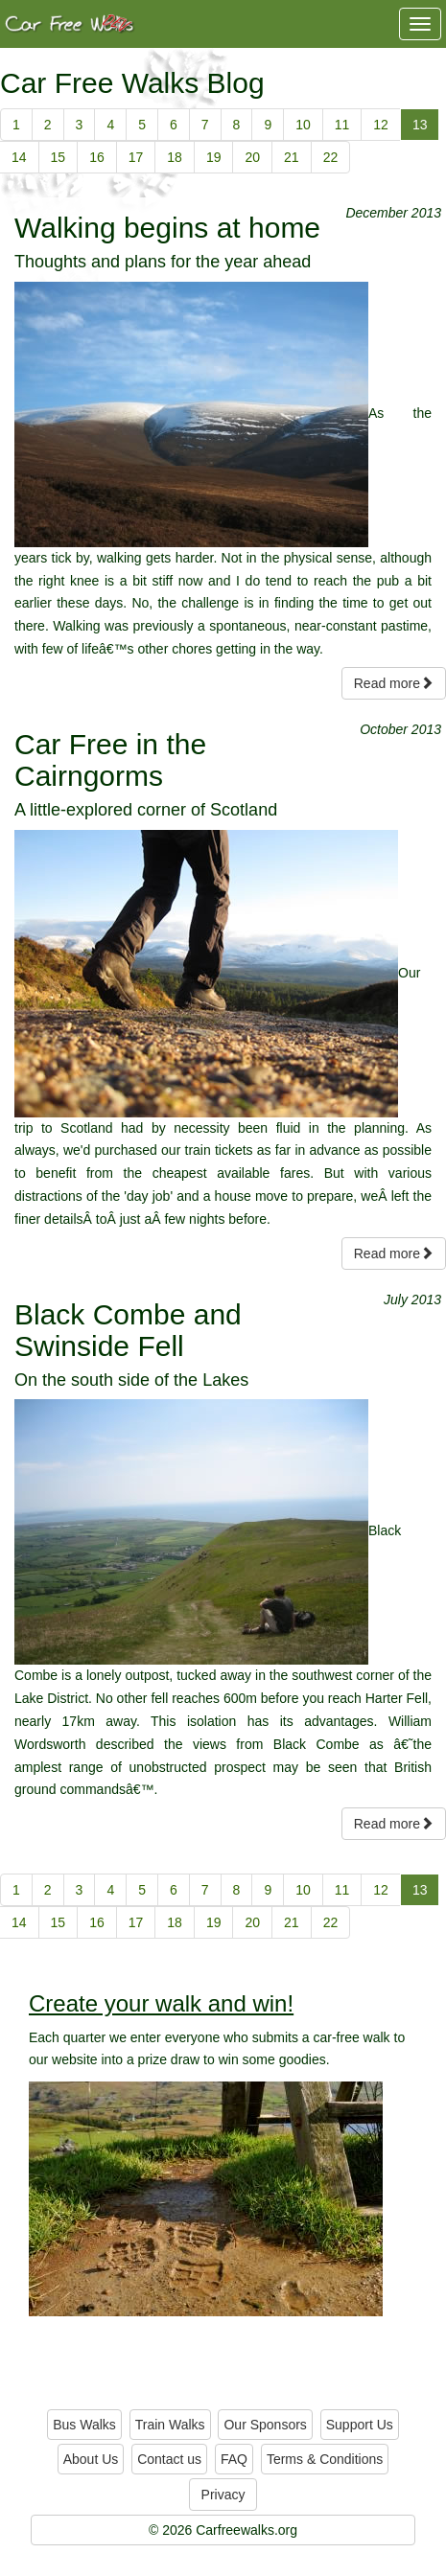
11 (342, 124)
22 (331, 157)
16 (97, 157)
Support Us (359, 2424)
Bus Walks (84, 2424)
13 (420, 124)
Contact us (169, 2459)
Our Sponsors (264, 2424)
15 (58, 157)
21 (291, 157)
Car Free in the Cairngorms (110, 760)
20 (252, 157)
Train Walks (170, 2424)
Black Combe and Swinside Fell (128, 1330)
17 (136, 157)
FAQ (234, 2459)
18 (174, 157)
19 (214, 157)
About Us (91, 2459)
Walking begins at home (167, 227)
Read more (394, 683)
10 (303, 124)
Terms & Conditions (325, 2459)
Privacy (223, 2494)
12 (380, 124)
